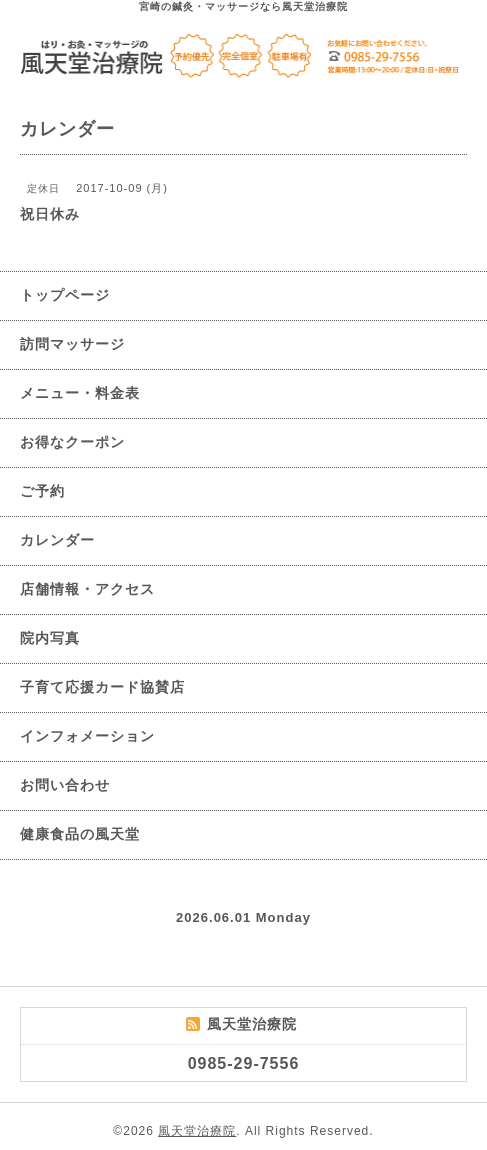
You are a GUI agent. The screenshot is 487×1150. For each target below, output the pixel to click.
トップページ (65, 295)
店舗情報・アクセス (87, 589)
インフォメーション (87, 736)
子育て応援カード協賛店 (102, 687)
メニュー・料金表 (80, 393)
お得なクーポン (72, 442)
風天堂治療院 (197, 1131)
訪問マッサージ (72, 344)
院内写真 (50, 638)
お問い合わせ (65, 785)
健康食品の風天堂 (80, 834)
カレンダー (57, 540)
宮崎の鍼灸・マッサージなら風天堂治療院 (243, 6)
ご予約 (42, 491)
